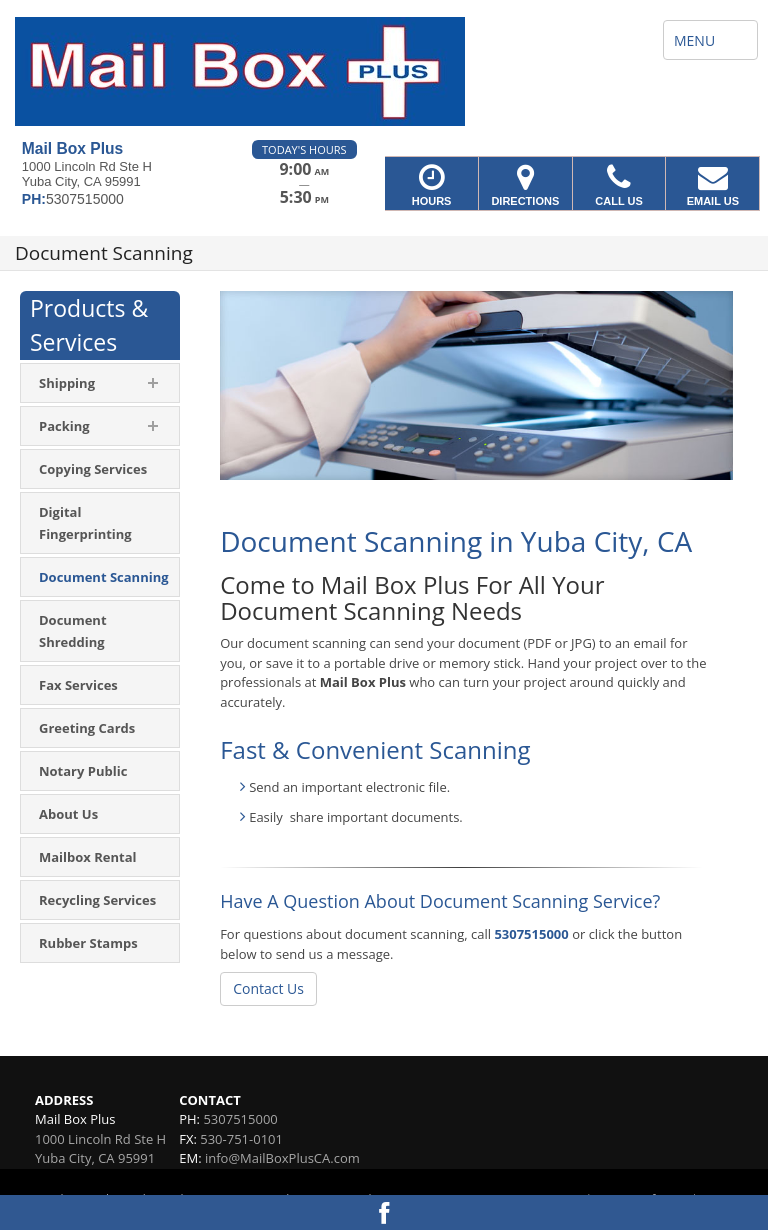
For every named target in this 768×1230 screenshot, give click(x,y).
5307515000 (531, 934)
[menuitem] (100, 469)
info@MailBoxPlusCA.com (282, 1158)
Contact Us (268, 988)
